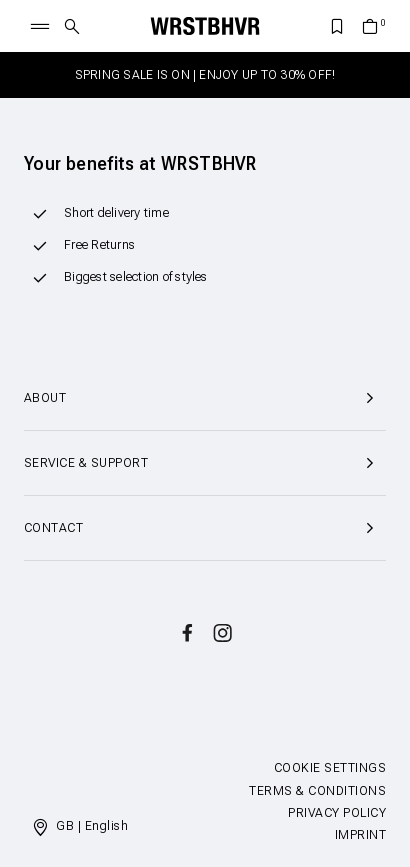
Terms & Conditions (317, 791)
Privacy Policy (337, 813)
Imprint (360, 835)
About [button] (205, 398)
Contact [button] (205, 528)
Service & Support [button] (205, 463)
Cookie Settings (330, 768)
